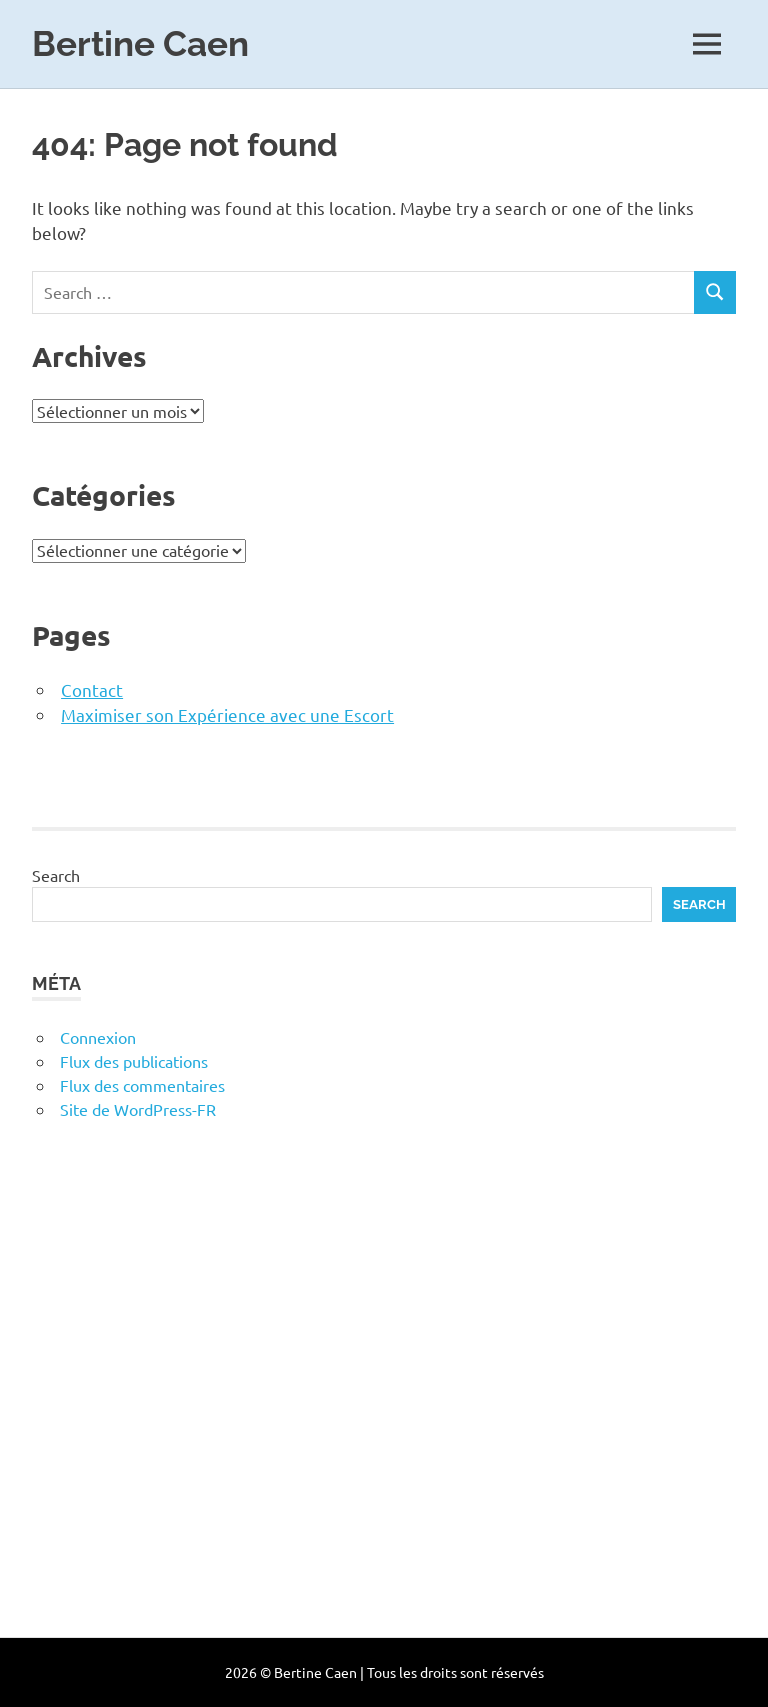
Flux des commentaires (142, 1085)
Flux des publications (134, 1061)
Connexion (98, 1037)
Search (56, 875)
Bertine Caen (140, 43)
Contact (92, 689)
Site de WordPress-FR (138, 1109)
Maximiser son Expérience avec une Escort (227, 714)
